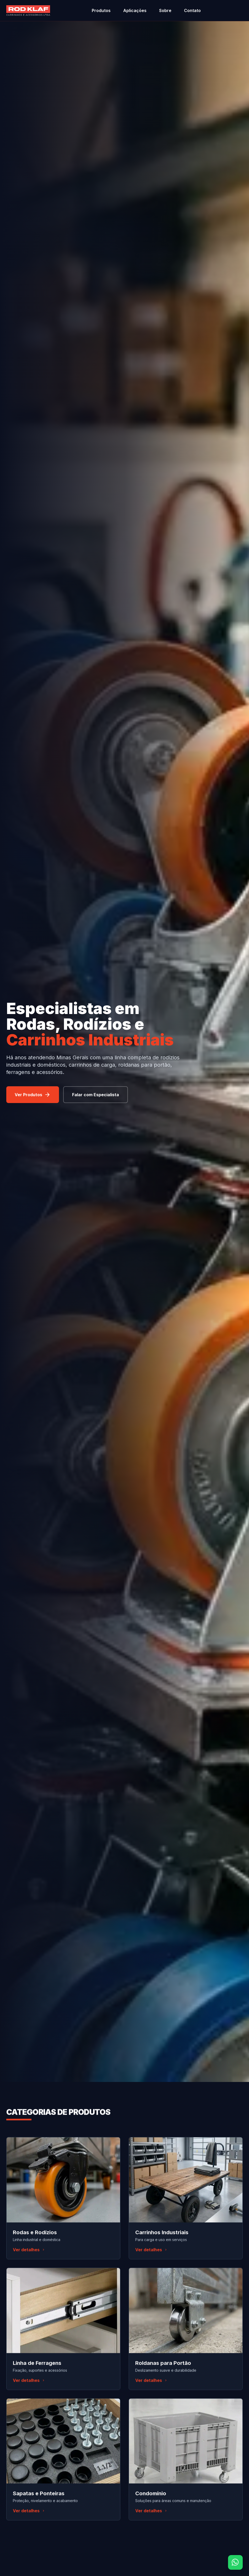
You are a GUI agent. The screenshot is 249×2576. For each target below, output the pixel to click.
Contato (192, 10)
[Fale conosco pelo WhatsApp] (235, 2562)
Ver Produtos (33, 1094)
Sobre (165, 10)
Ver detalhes (29, 2251)
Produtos (101, 10)
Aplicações (135, 10)
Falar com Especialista (95, 1094)
